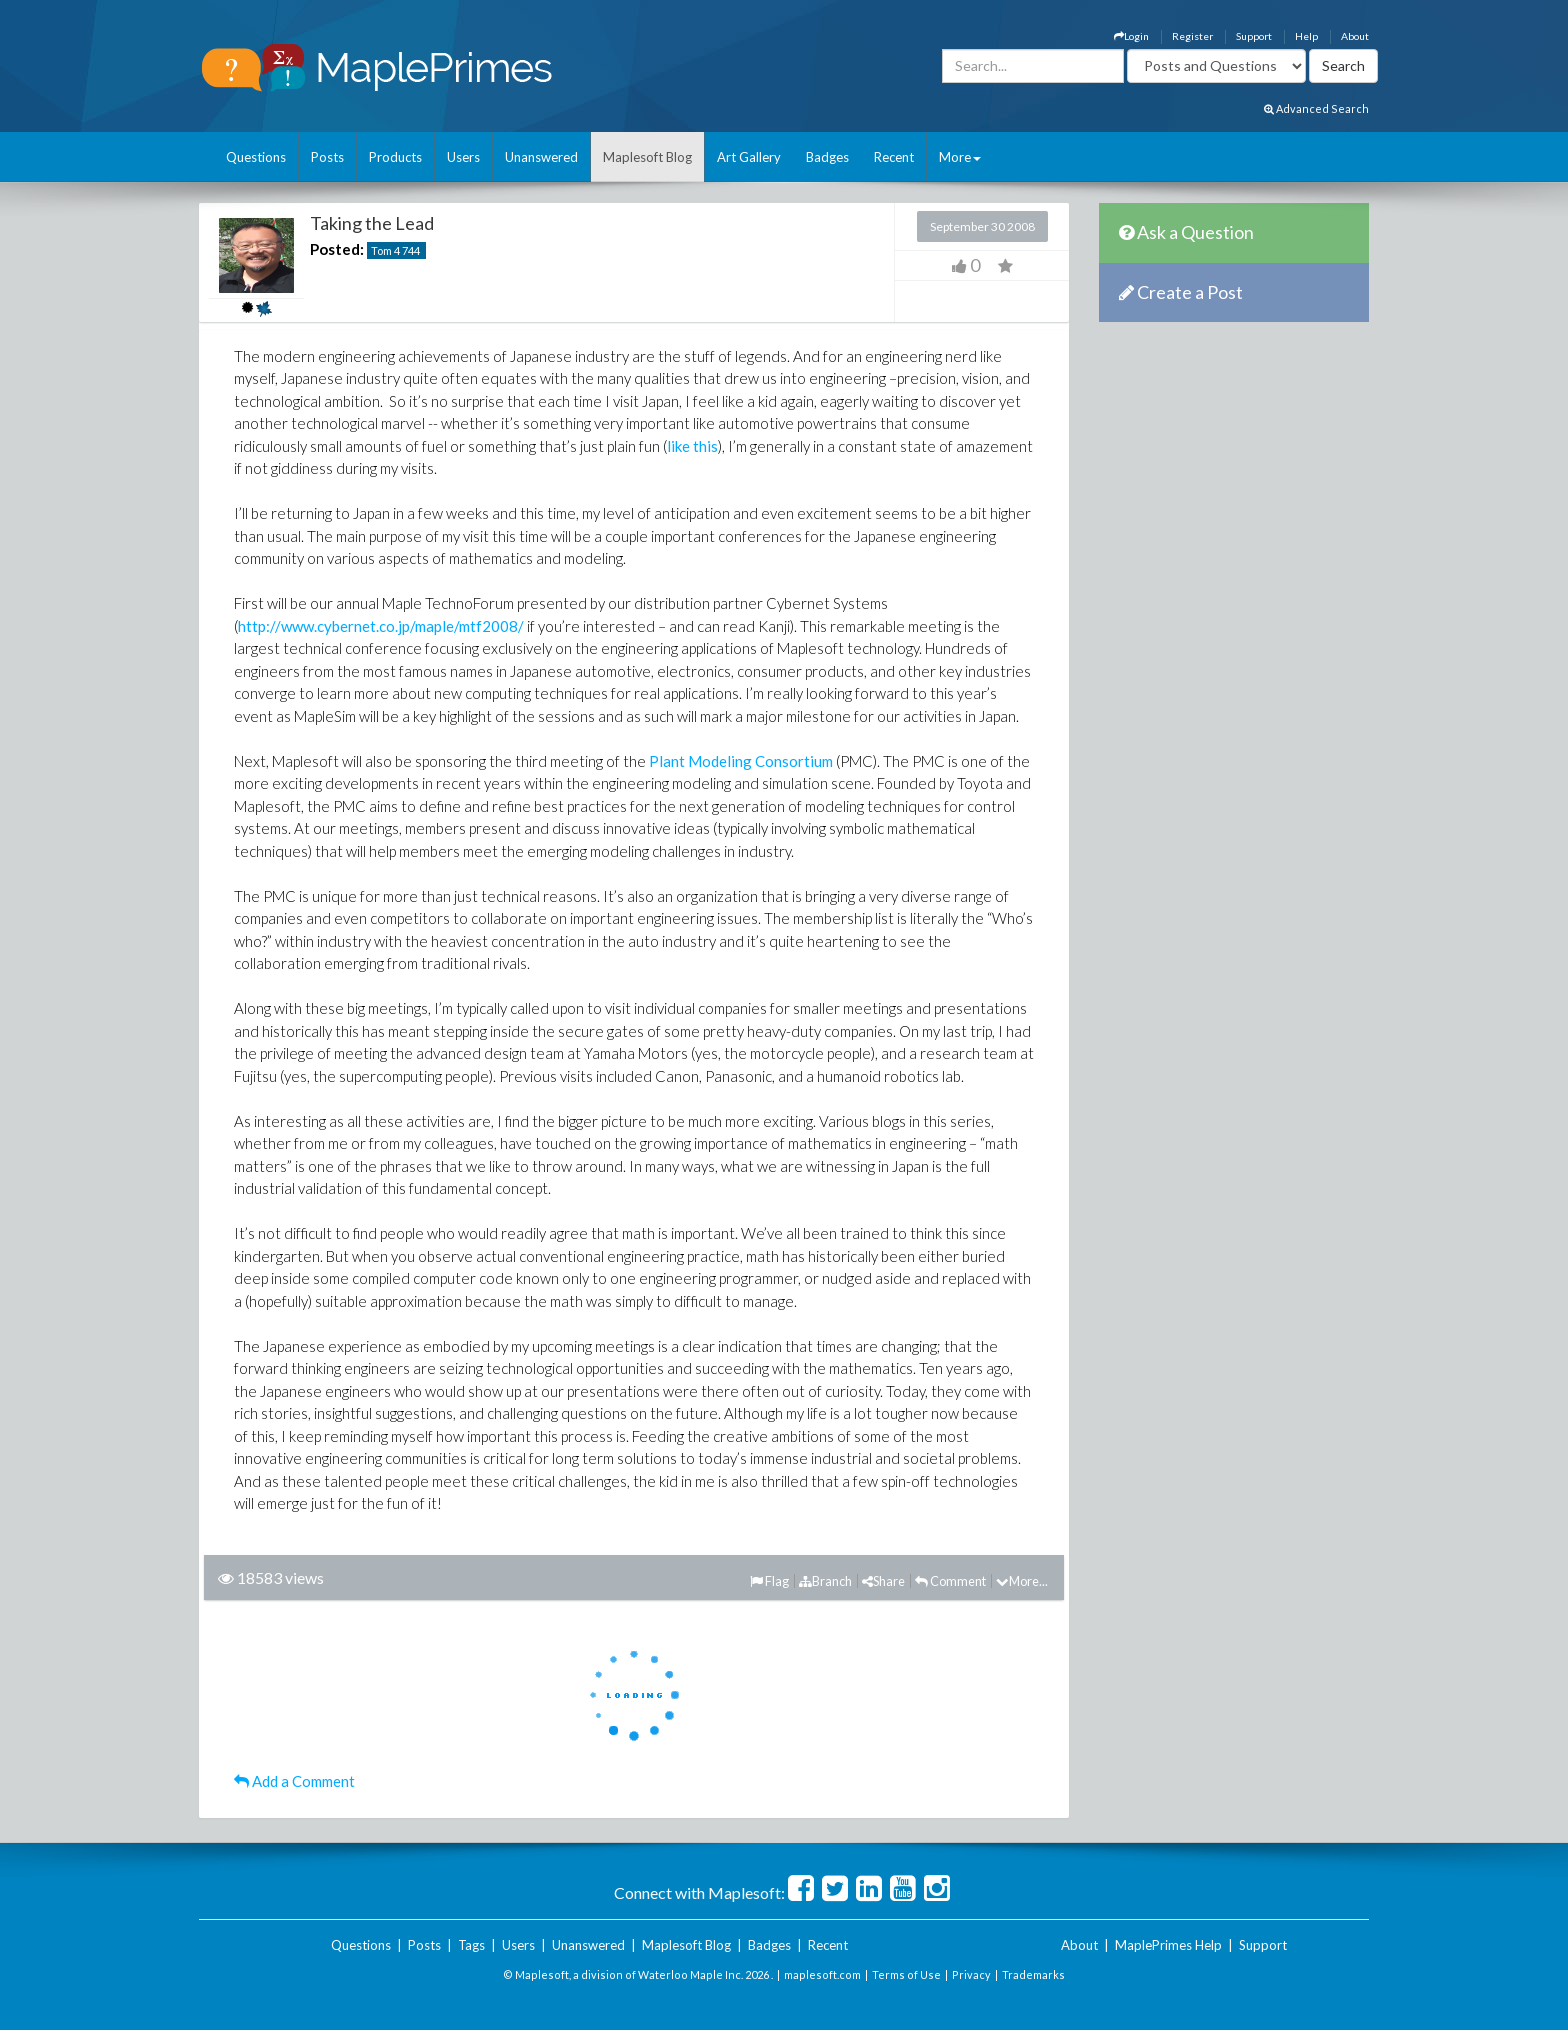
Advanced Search (1316, 108)
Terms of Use (906, 1974)
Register (1192, 36)
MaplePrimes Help (1168, 1945)
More (960, 157)
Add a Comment (294, 1781)
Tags (471, 1945)
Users (463, 157)
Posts (327, 157)
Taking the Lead (372, 223)
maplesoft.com (822, 1974)
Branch (825, 1581)
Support (1254, 36)
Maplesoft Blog (647, 157)
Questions (256, 157)
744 (411, 250)
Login (1131, 36)
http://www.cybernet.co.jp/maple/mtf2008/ (381, 626)
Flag (769, 1581)
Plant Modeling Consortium (741, 761)
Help (1306, 36)
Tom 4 (385, 250)
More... (1022, 1581)
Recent (894, 157)
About (1355, 36)
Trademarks (1033, 1974)
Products (395, 157)
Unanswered (541, 157)
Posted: (337, 249)
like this (692, 446)
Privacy (971, 1974)
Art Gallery (749, 157)
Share (883, 1581)
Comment (950, 1581)
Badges (827, 157)
